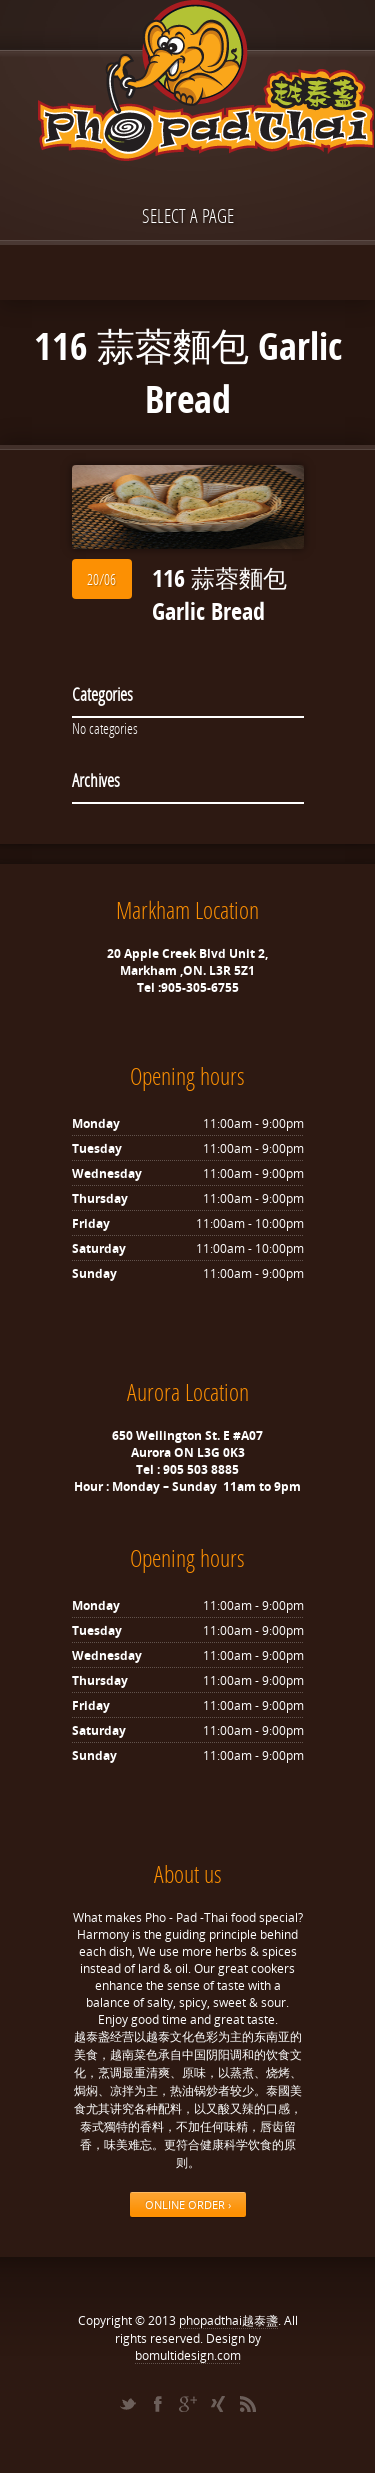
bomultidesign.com (188, 2355)
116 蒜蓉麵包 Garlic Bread (219, 594)
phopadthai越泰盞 (228, 2320)
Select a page (188, 215)
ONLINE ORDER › (188, 2204)
